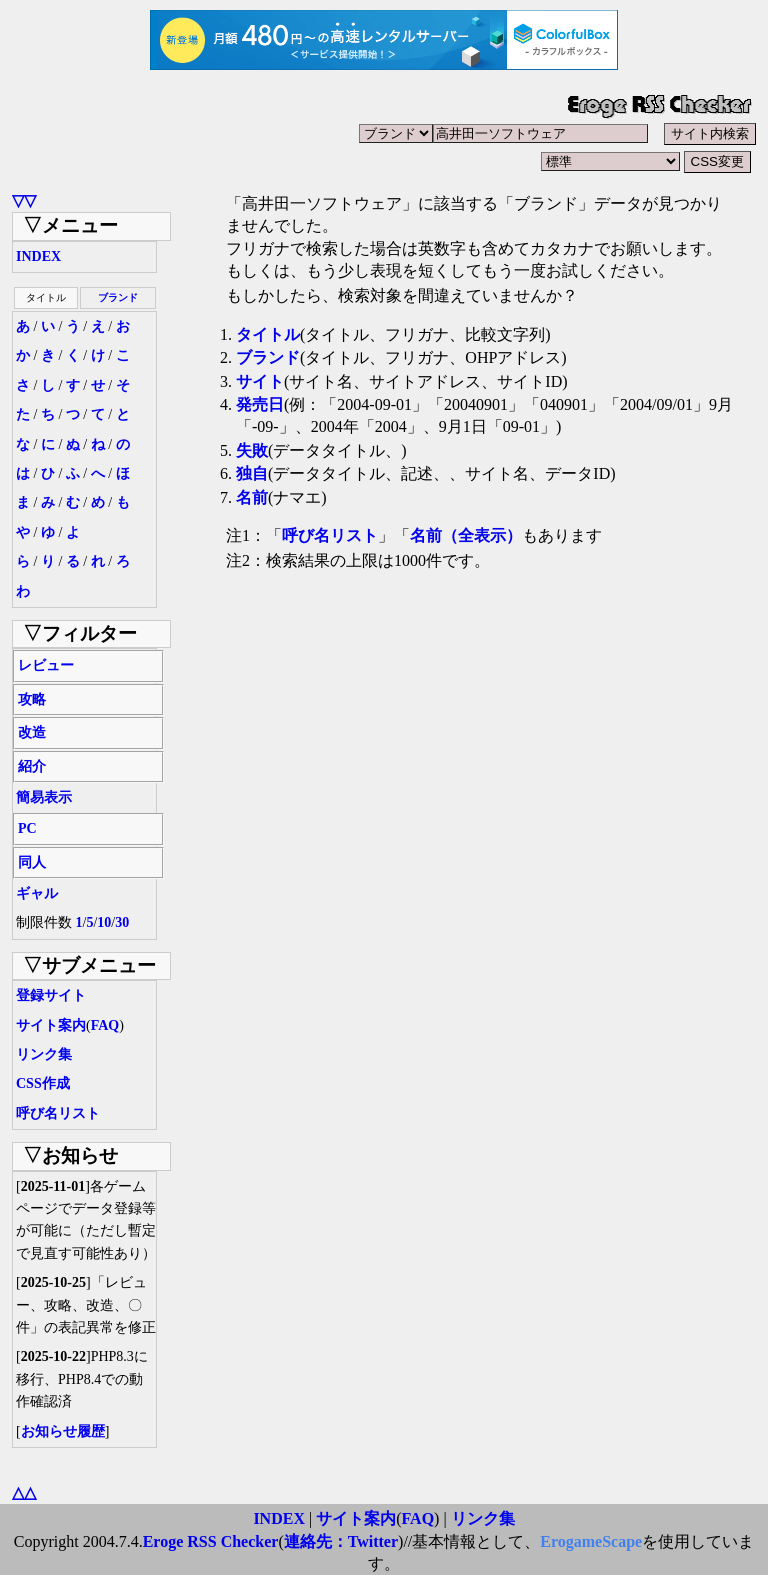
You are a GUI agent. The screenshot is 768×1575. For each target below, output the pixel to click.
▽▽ (24, 200)
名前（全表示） (466, 535)
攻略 (32, 699)
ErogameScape (591, 1541)
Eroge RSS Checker (211, 1541)
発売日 (260, 404)
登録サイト (51, 995)
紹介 (32, 766)
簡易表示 (44, 797)
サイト (260, 381)
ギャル (37, 893)
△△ (24, 1492)
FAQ (105, 1025)
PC (27, 828)
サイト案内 (51, 1025)
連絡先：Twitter (341, 1541)
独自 (252, 473)
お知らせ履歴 (63, 1431)
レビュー (46, 665)
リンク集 (44, 1054)
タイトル (268, 334)
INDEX (38, 256)
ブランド (118, 297)
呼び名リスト (58, 1113)
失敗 (252, 450)
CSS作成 (43, 1083)
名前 (252, 497)
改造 (32, 732)
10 (104, 922)
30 (122, 922)
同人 (32, 862)
